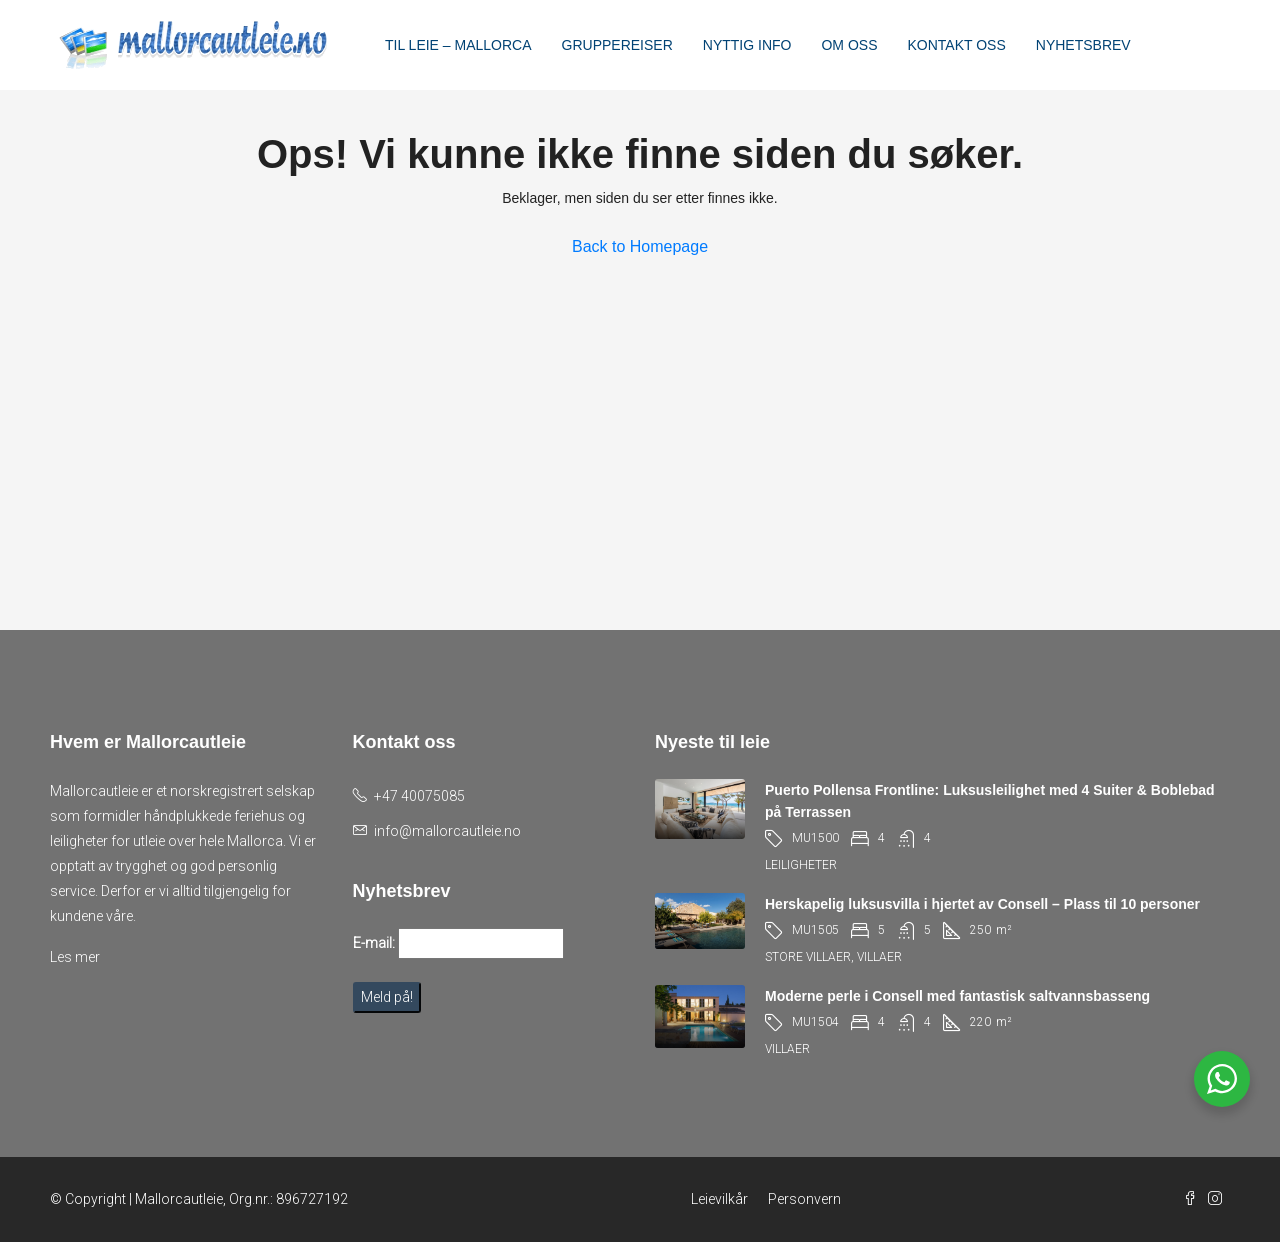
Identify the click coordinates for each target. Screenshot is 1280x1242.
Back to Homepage (640, 246)
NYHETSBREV (1083, 45)
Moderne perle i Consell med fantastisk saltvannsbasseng (957, 996)
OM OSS (849, 45)
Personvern (804, 1199)
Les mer (75, 957)
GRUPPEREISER (617, 45)
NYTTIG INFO (747, 45)
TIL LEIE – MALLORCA (458, 45)
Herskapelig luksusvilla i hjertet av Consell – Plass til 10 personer (982, 904)
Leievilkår (719, 1199)
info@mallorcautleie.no (447, 831)
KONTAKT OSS (956, 45)
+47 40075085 (419, 796)
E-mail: (374, 943)
